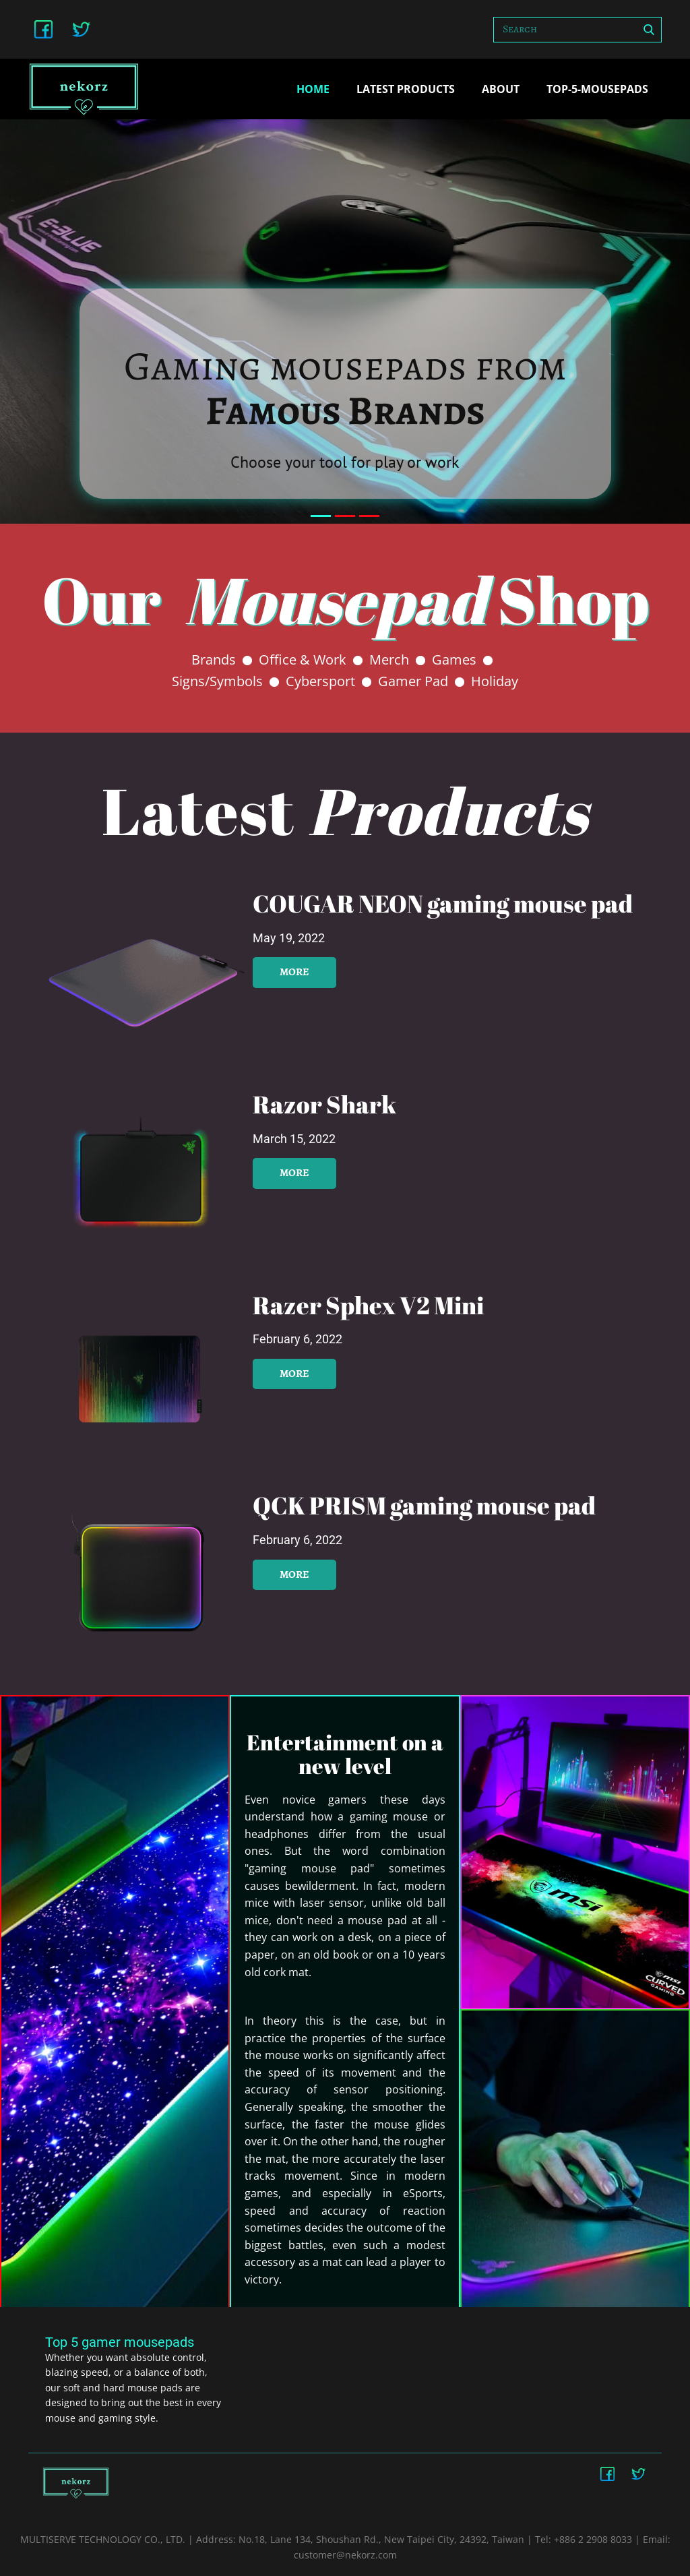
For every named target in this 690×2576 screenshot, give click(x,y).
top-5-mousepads (597, 89)
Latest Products (405, 89)
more (294, 971)
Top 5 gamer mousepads (119, 2342)
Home (313, 89)
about (501, 89)
